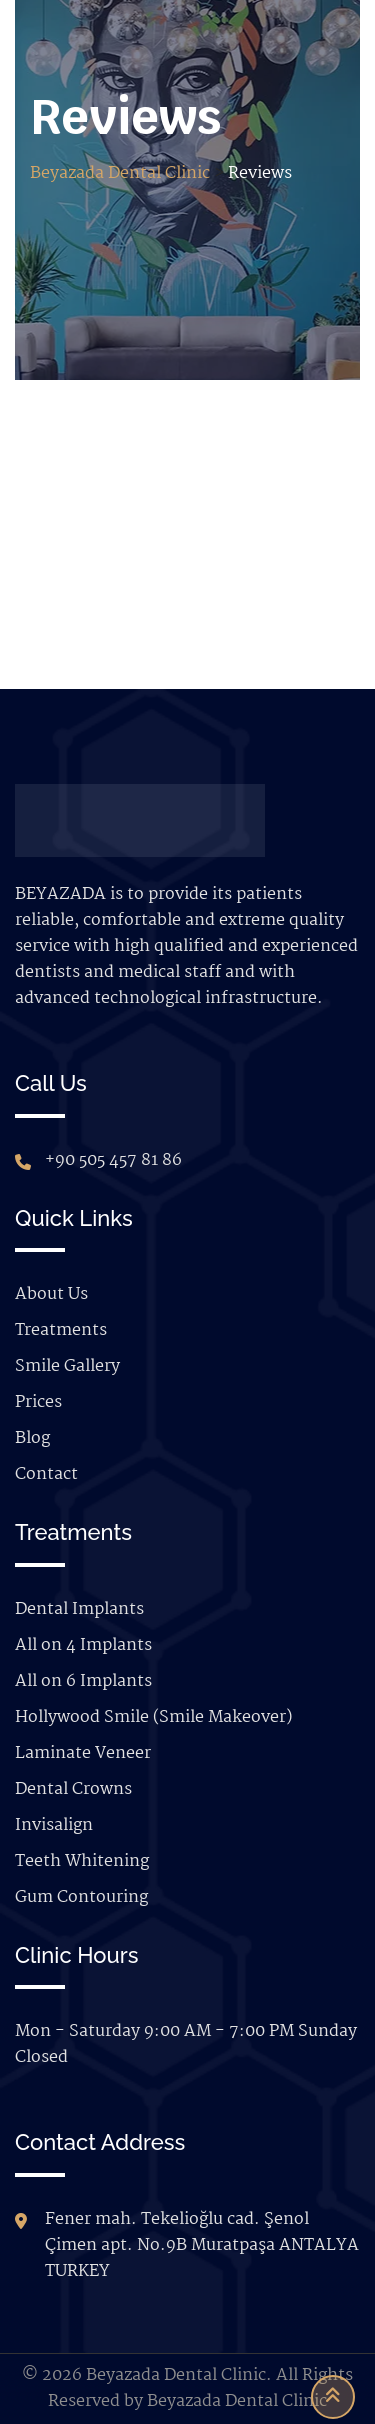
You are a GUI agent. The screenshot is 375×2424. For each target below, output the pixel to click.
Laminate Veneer (83, 1753)
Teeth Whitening (82, 1861)
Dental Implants (79, 1609)
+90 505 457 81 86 (113, 1160)
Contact (46, 1474)
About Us (51, 1294)
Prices (38, 1402)
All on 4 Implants (83, 1645)
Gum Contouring (81, 1897)
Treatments (61, 1330)
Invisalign (54, 1825)
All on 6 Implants (83, 1681)
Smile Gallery (67, 1366)
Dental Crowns (73, 1789)
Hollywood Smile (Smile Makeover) (153, 1717)
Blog (32, 1438)
